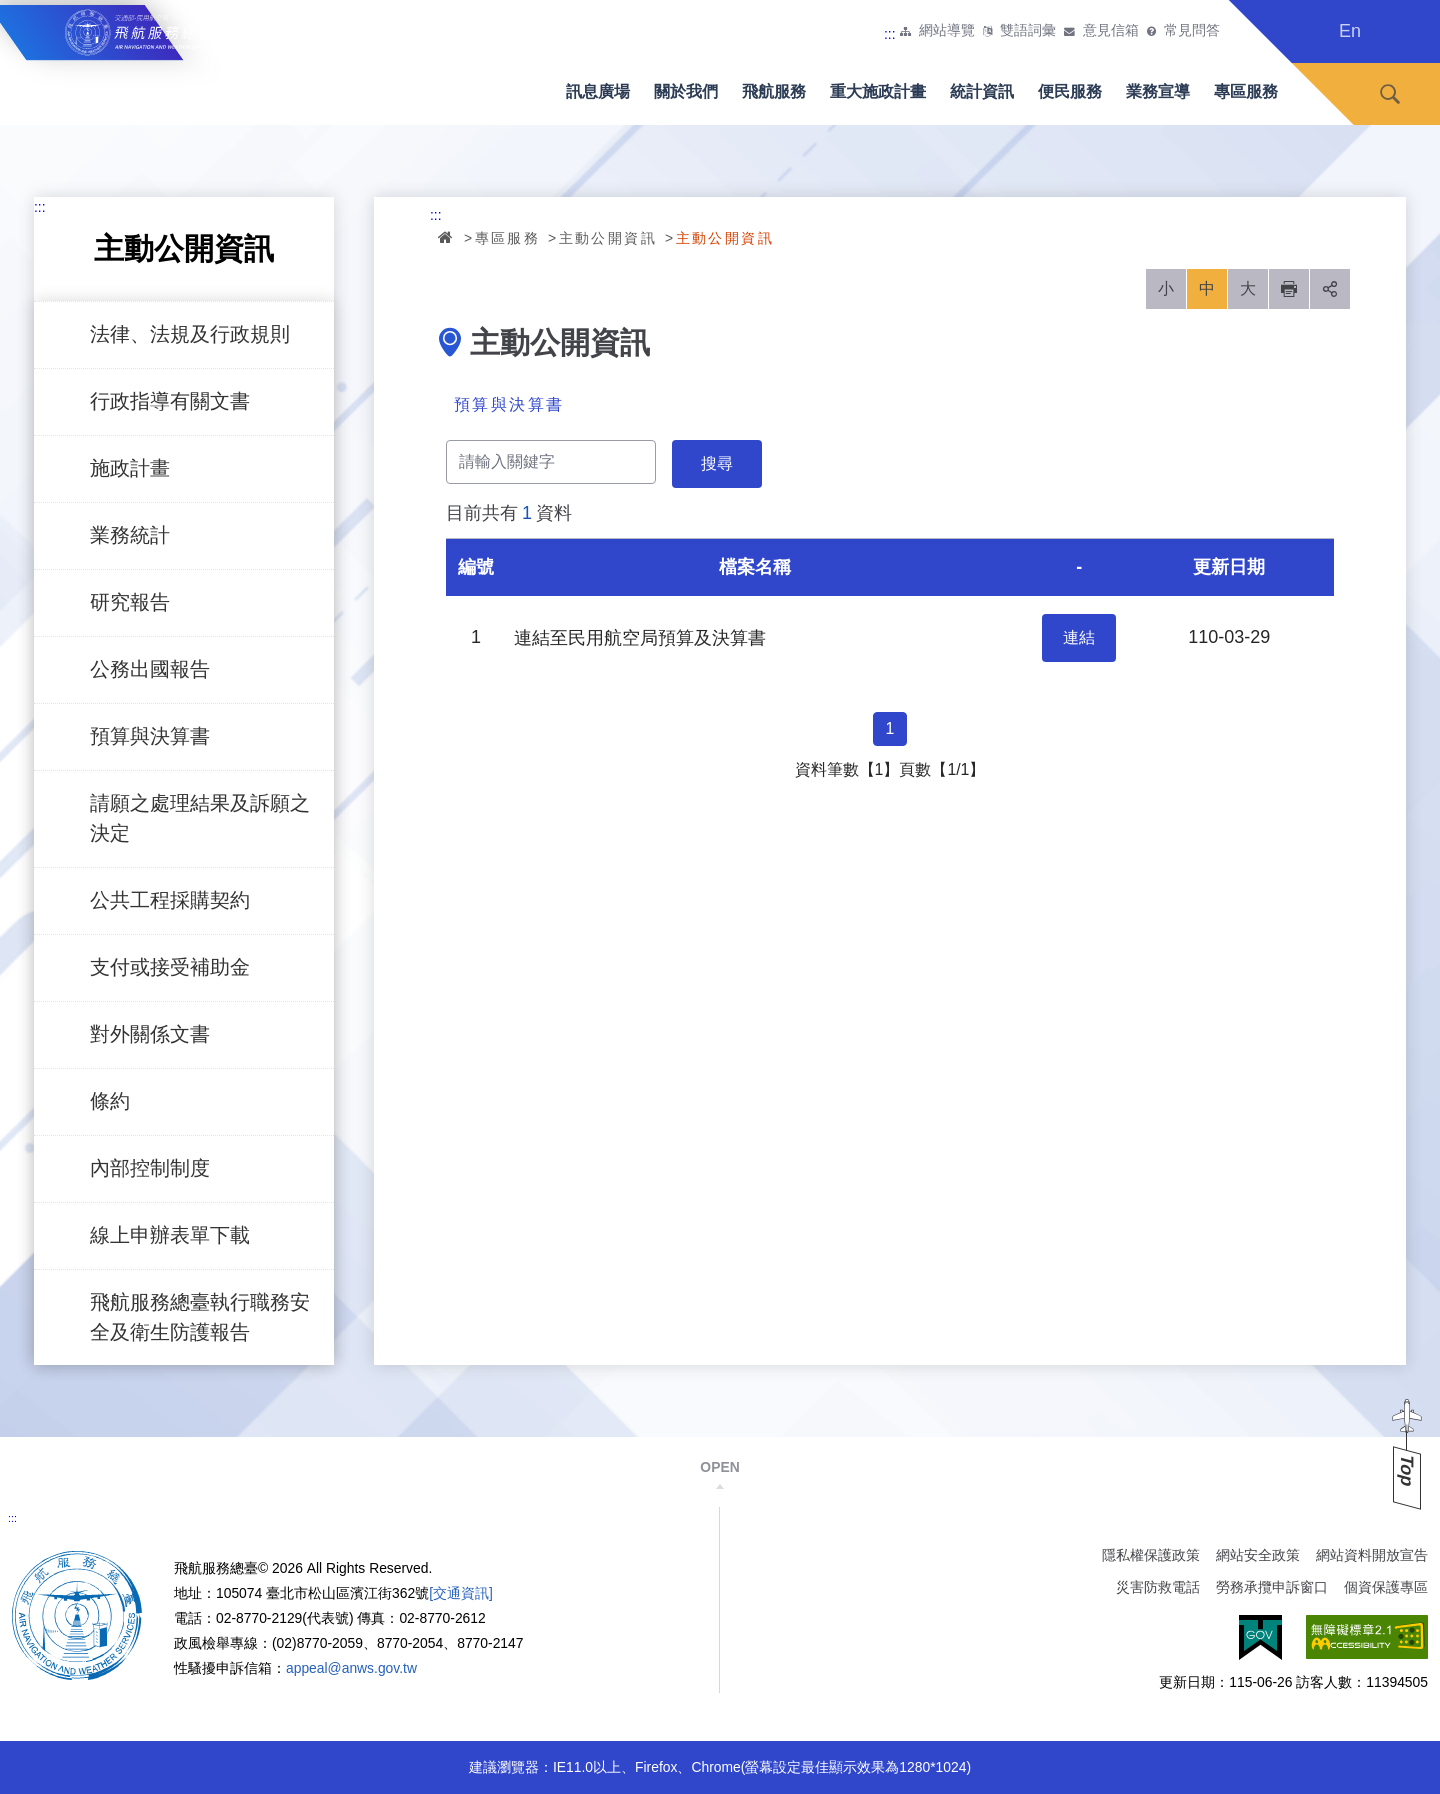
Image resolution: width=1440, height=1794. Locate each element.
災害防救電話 (1158, 1587)
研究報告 (130, 602)
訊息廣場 (598, 91)
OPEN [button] (719, 1467)
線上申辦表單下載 (170, 1235)
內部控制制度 (150, 1168)
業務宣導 (1158, 91)
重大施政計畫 (878, 91)
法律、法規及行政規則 (190, 334)
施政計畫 (130, 468)
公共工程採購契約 (170, 900)
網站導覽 (947, 31)
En (1350, 31)
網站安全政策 (1258, 1555)
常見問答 (1192, 31)
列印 (1289, 289)
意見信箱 (1111, 31)
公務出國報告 (150, 669)
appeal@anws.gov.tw (351, 1668)
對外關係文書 (150, 1034)
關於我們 (686, 91)
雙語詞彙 (1028, 31)
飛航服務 (774, 91)
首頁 (447, 237)
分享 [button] (1330, 289)
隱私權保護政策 (1151, 1555)
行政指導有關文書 (170, 401)
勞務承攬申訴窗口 (1272, 1587)
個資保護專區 (1386, 1587)
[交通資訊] (461, 1593)
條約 (110, 1101)
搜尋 (1390, 94)
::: (890, 34)
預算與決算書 (150, 736)
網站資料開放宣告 (1372, 1555)
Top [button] (1407, 1470)
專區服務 (1246, 91)
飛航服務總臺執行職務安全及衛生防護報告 (200, 1317)
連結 (1079, 637)
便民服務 (1070, 91)
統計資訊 (982, 91)
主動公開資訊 (608, 238)
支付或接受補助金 (170, 967)
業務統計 (130, 535)
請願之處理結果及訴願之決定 (200, 818)
